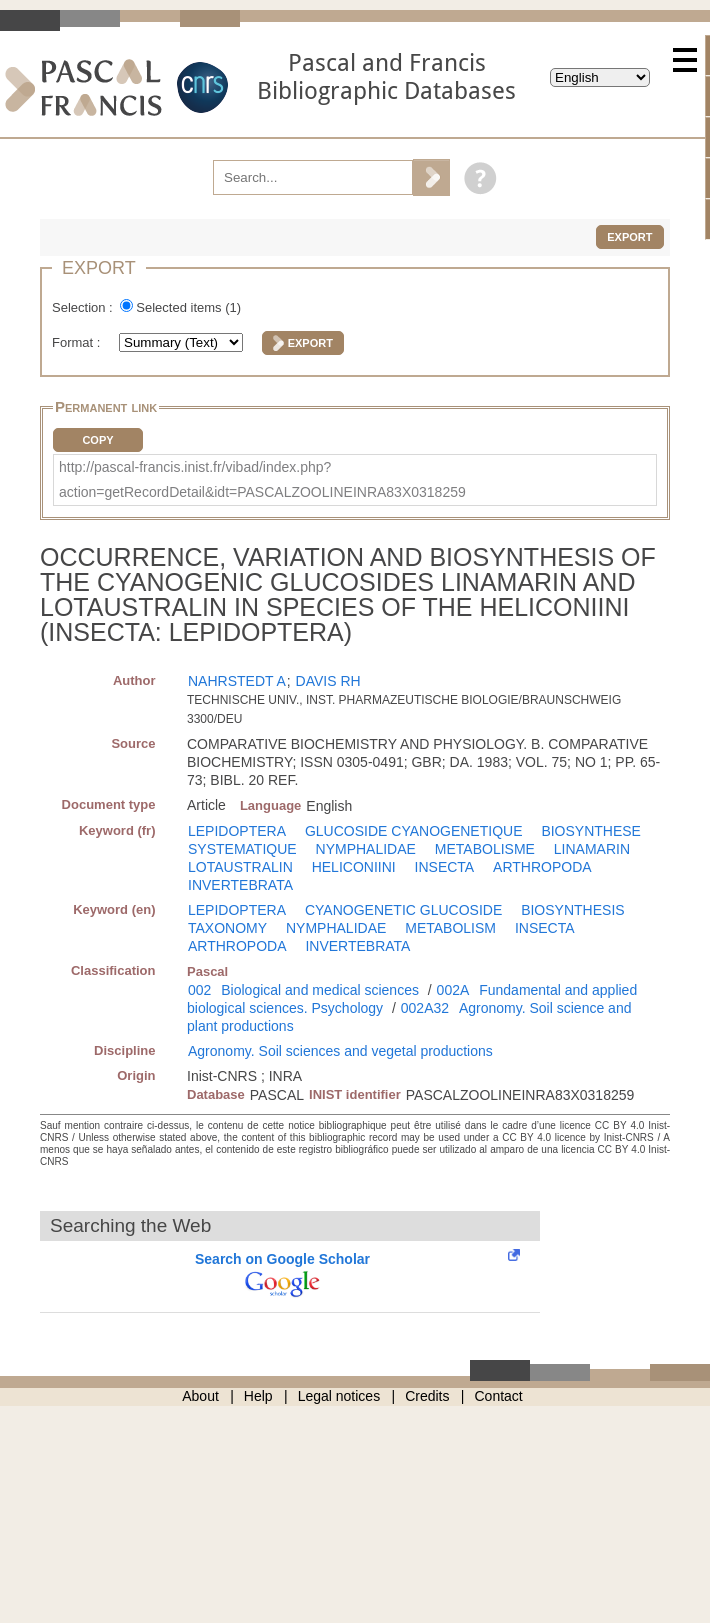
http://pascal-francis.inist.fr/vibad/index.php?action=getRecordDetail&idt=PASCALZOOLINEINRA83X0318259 (262, 479)
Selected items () (188, 307)
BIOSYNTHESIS (572, 910)
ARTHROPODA (542, 867)
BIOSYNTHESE (591, 831)
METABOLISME (485, 849)
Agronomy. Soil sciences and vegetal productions (340, 1051)
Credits (427, 1396)
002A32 (425, 1008)
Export (629, 237)
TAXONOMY (227, 928)
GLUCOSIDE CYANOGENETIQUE (414, 831)
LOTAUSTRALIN (240, 867)
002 (199, 990)
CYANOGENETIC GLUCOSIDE (403, 910)
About (200, 1396)
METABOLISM (450, 928)
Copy (97, 440)
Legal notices (339, 1396)
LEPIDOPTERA (237, 831)
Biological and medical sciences (320, 990)
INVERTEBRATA (240, 885)
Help (258, 1396)
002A (453, 990)
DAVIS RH (328, 681)
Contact (499, 1396)
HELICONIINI (354, 867)
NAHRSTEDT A (237, 681)
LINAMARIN (592, 849)
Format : (78, 342)
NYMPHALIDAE (366, 849)
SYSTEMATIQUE (242, 849)
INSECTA (445, 867)
